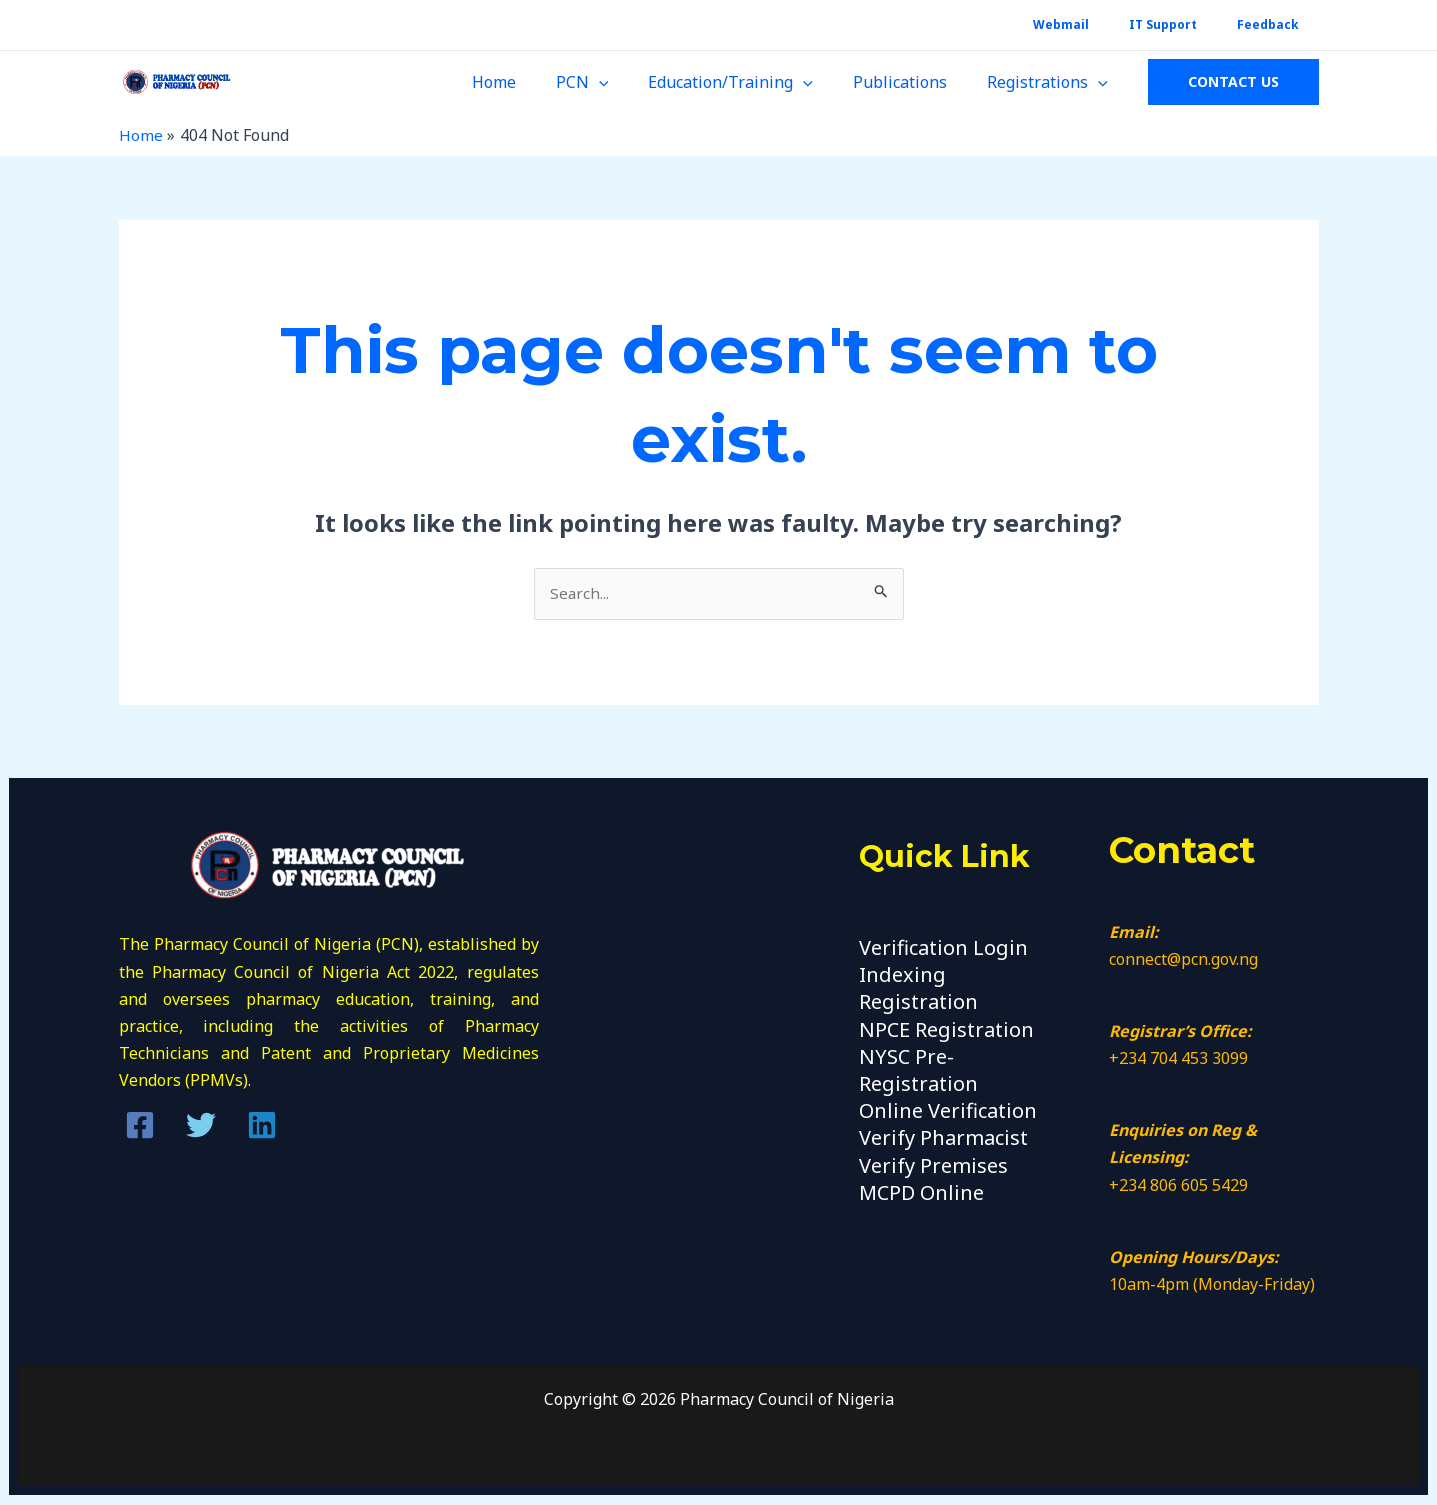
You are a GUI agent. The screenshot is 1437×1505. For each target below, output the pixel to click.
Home (530, 82)
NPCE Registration (946, 1030)
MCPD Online (921, 1193)
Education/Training (750, 82)
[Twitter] (201, 1127)
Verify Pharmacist (943, 1138)
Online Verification (948, 1111)
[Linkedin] (262, 1127)
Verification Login (943, 948)
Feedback (1276, 24)
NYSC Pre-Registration (918, 1071)
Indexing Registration (918, 989)
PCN (610, 82)
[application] (627, 82)
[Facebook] (140, 1127)
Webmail (1101, 24)
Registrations (1051, 82)
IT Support (1187, 24)
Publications (912, 82)
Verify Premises (933, 1166)
